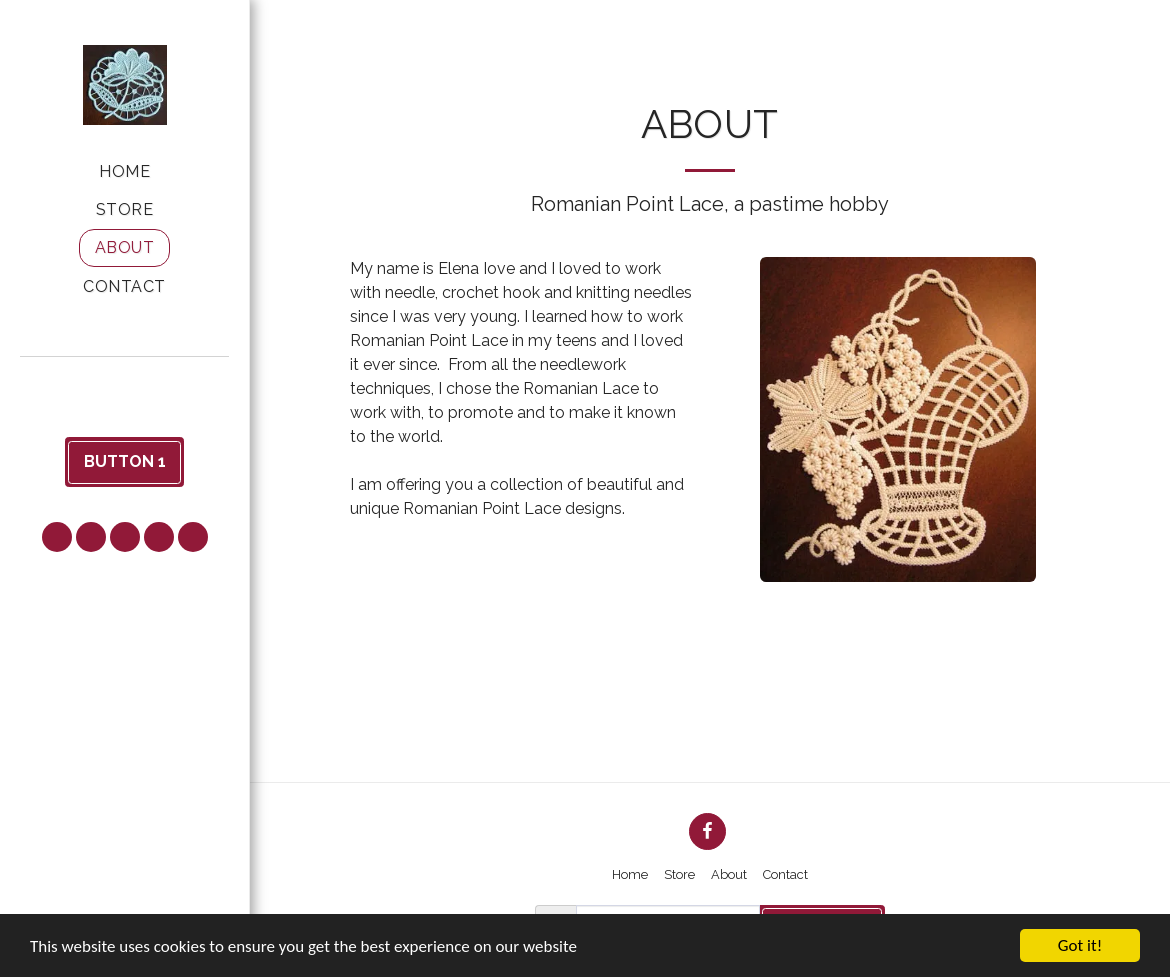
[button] (125, 383)
